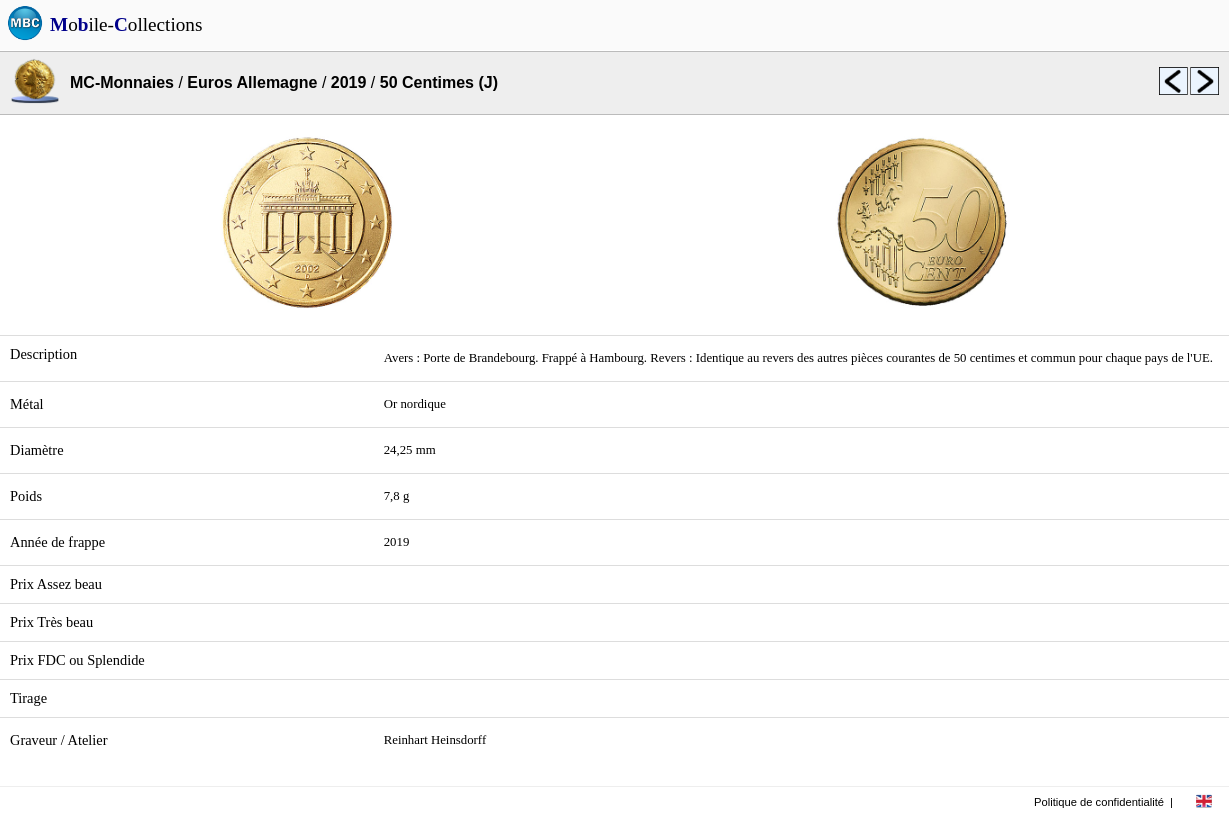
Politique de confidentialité (1099, 802)
